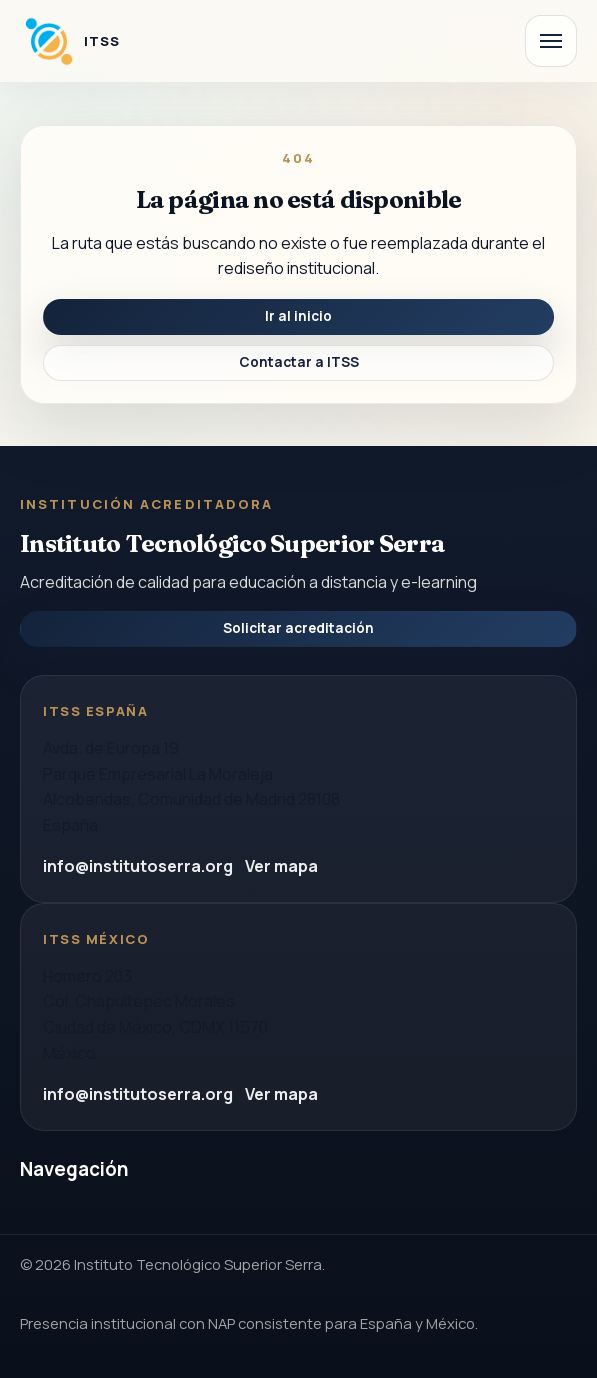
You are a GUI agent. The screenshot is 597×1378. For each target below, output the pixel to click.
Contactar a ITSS (299, 362)
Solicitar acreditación (298, 628)
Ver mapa (281, 866)
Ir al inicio (298, 316)
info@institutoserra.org (138, 866)
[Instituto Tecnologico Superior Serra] (70, 41)
